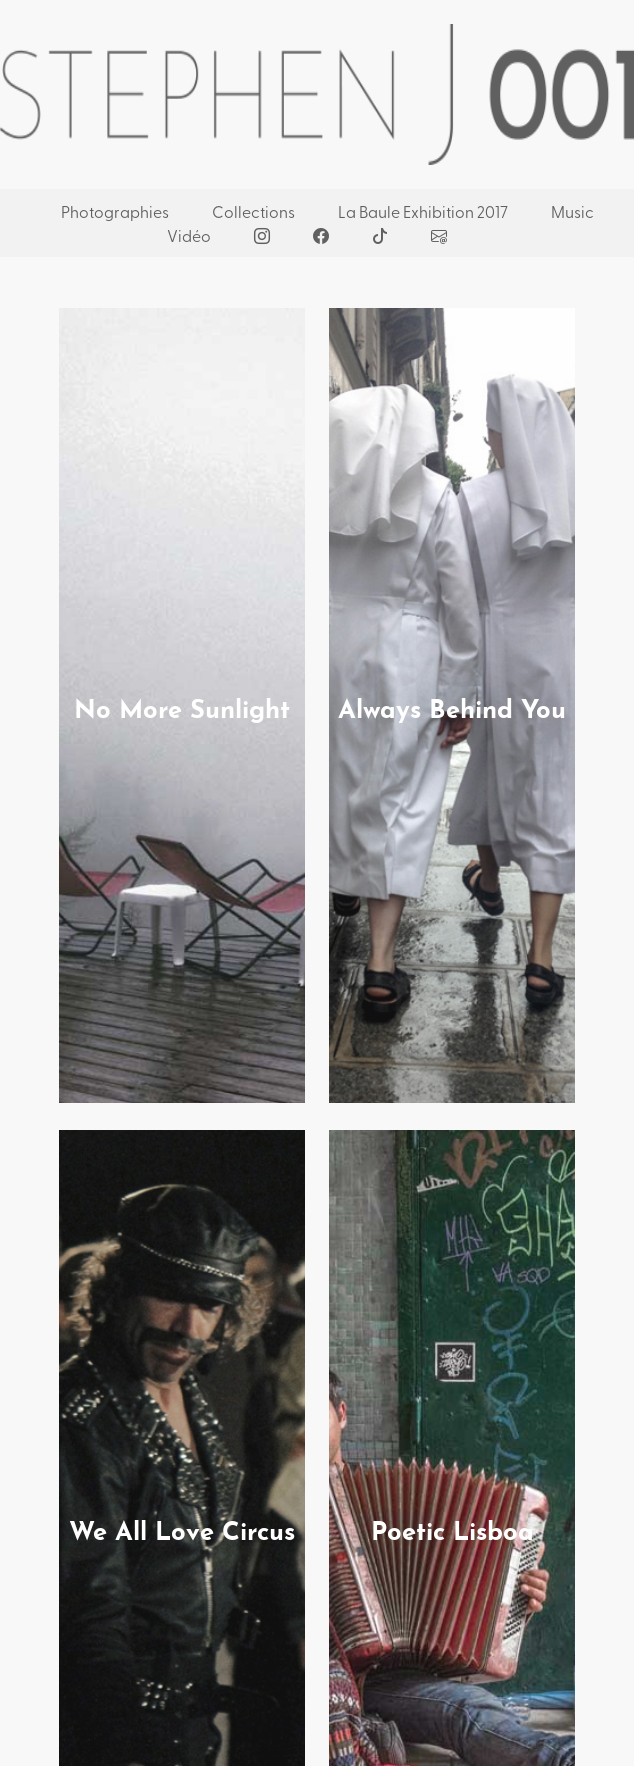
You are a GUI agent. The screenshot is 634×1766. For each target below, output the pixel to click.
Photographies (115, 211)
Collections (253, 211)
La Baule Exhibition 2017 (423, 211)
